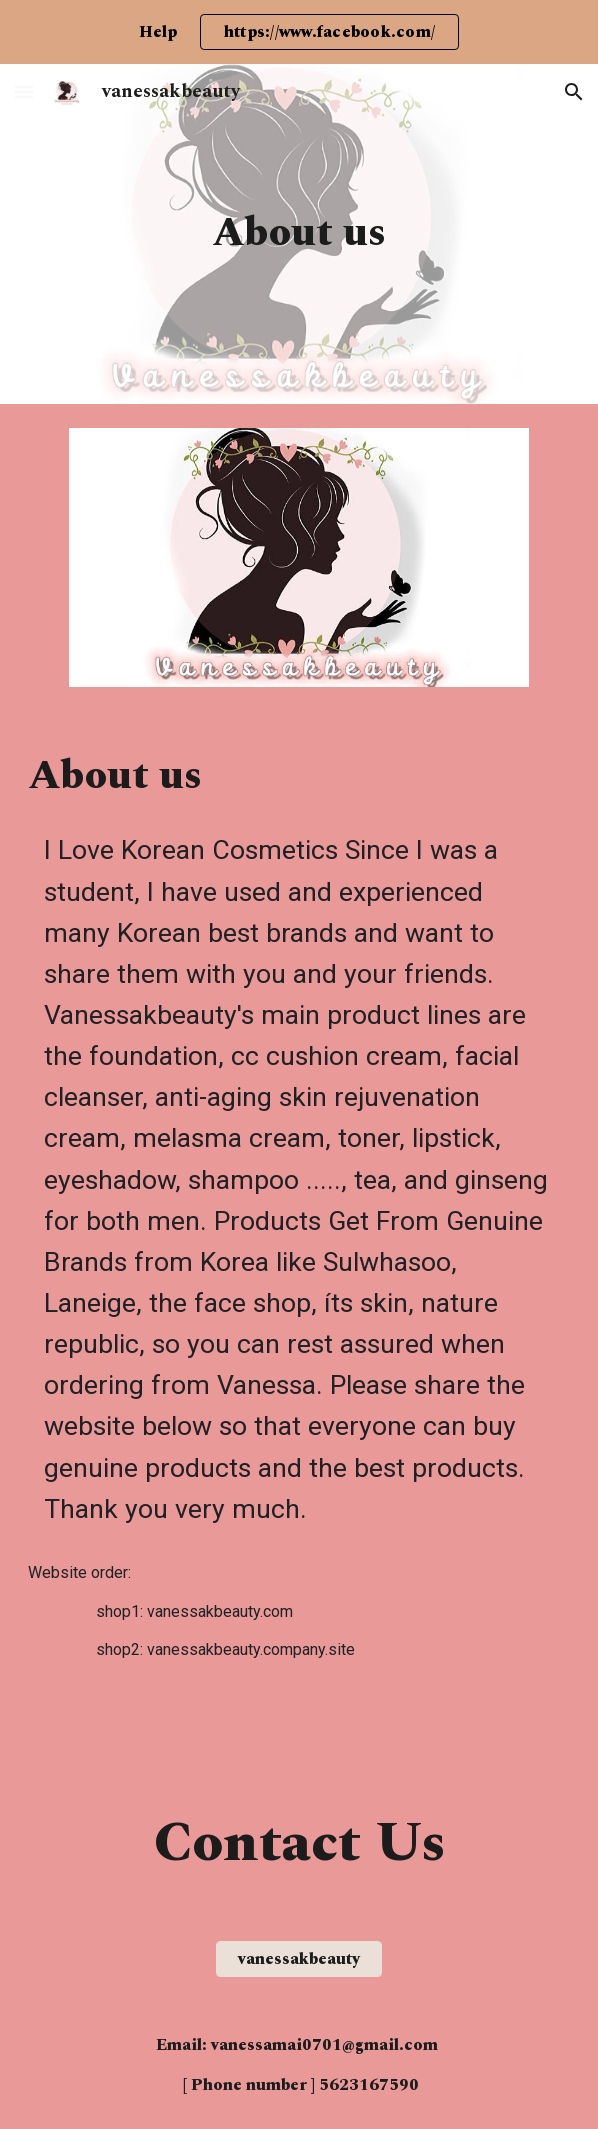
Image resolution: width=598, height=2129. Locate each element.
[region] (299, 32)
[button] (24, 91)
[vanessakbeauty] (299, 1959)
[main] (299, 233)
